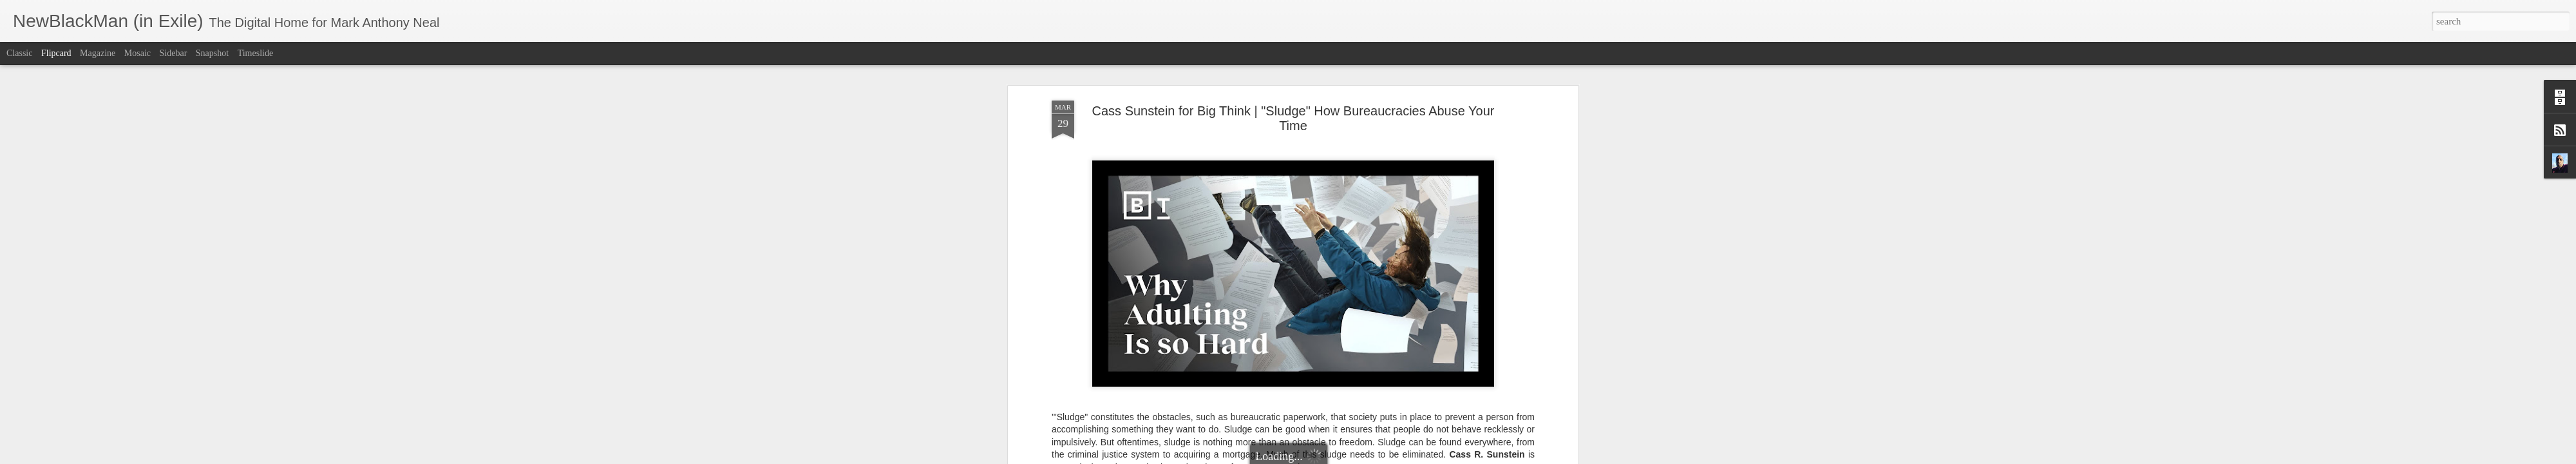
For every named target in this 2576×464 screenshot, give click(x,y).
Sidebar (173, 53)
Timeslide (256, 53)
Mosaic (137, 53)
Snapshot (212, 53)
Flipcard (56, 53)
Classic (19, 53)
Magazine (97, 53)
